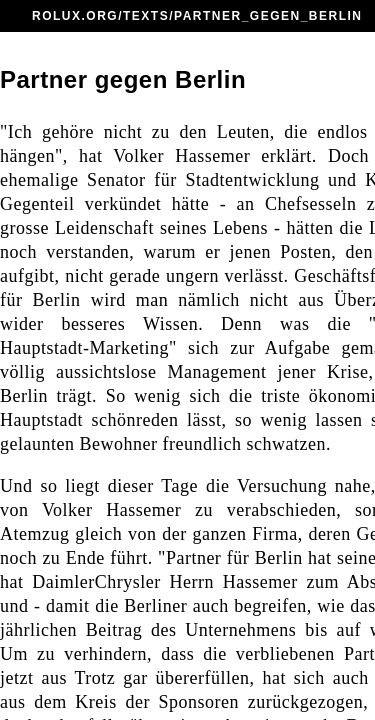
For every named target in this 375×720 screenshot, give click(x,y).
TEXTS (146, 16)
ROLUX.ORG (75, 16)
